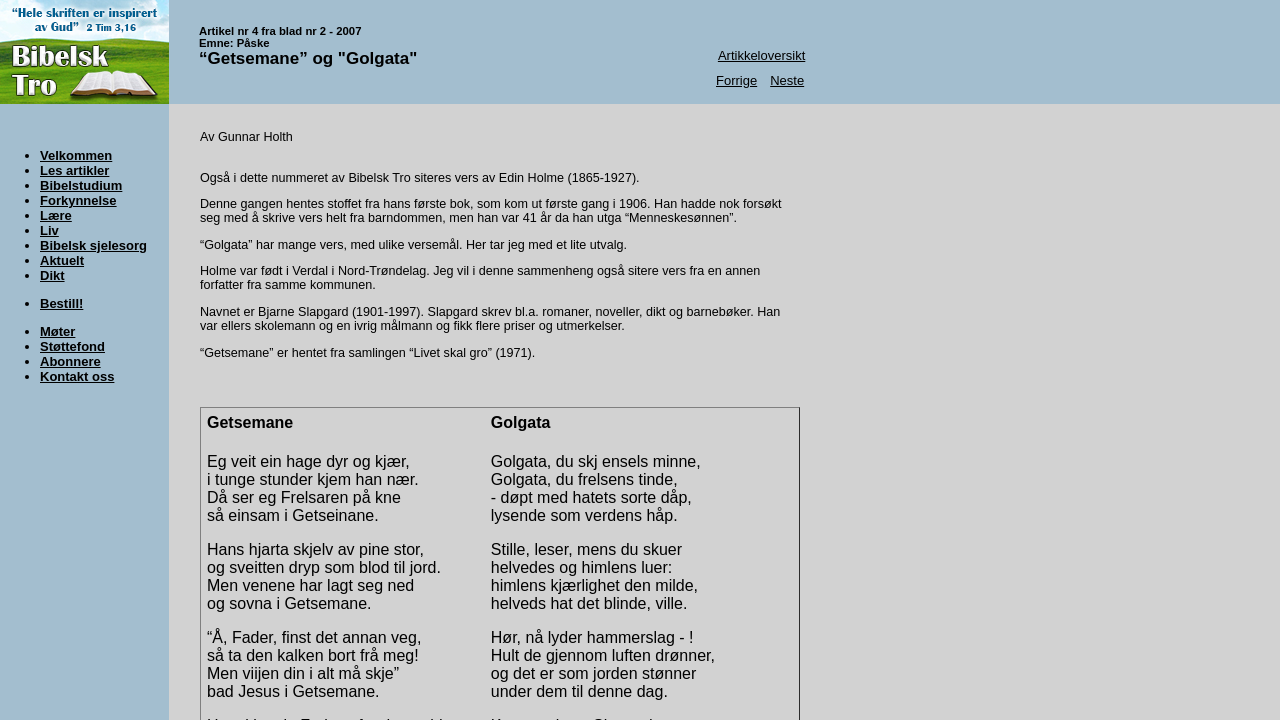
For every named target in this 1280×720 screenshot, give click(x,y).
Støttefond (72, 346)
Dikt (52, 275)
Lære (56, 215)
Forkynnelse (78, 200)
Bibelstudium (81, 185)
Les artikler (74, 170)
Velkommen (76, 155)
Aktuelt (62, 260)
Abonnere (70, 361)
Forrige (736, 80)
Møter (57, 331)
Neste (787, 80)
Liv (49, 230)
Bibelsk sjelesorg (93, 245)
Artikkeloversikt (761, 55)
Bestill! (61, 303)
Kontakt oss (77, 376)
